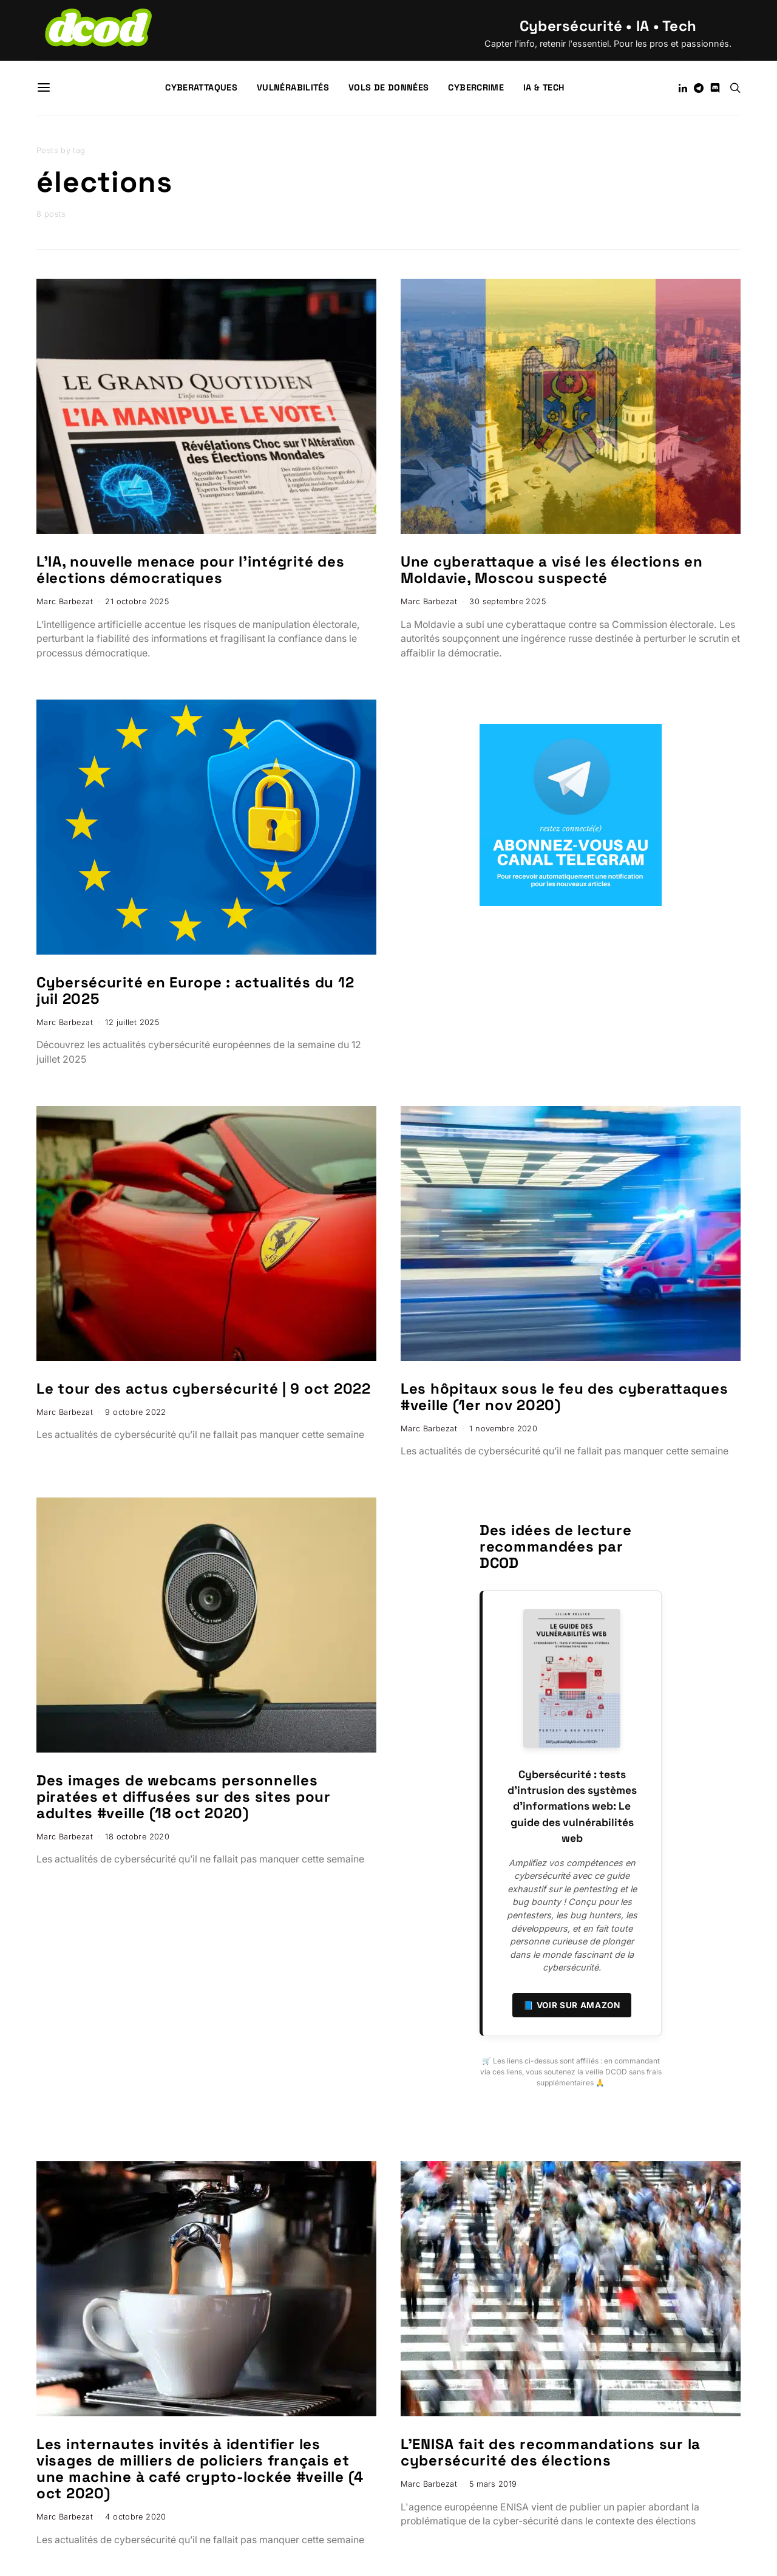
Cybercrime (476, 87)
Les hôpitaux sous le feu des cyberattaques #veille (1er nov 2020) (564, 1396)
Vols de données (388, 87)
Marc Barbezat (64, 601)
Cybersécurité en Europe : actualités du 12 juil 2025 (195, 990)
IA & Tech (543, 87)
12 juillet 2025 (132, 1022)
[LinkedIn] (683, 88)
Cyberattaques (201, 87)
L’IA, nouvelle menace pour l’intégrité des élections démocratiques (190, 569)
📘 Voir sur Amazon (571, 2005)
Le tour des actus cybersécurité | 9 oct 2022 (203, 1388)
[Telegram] (699, 88)
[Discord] (715, 88)
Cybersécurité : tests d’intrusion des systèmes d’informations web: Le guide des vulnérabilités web (572, 1806)
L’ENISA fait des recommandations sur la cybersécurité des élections (551, 2452)
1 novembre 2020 (503, 1428)
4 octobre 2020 (135, 2516)
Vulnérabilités (293, 87)
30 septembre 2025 (507, 601)
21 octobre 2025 (137, 601)
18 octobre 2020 (137, 1836)
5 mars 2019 (493, 2484)
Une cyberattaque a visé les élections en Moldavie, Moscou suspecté (552, 569)
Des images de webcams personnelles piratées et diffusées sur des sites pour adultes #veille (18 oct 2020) (183, 1796)
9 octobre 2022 (135, 1412)
